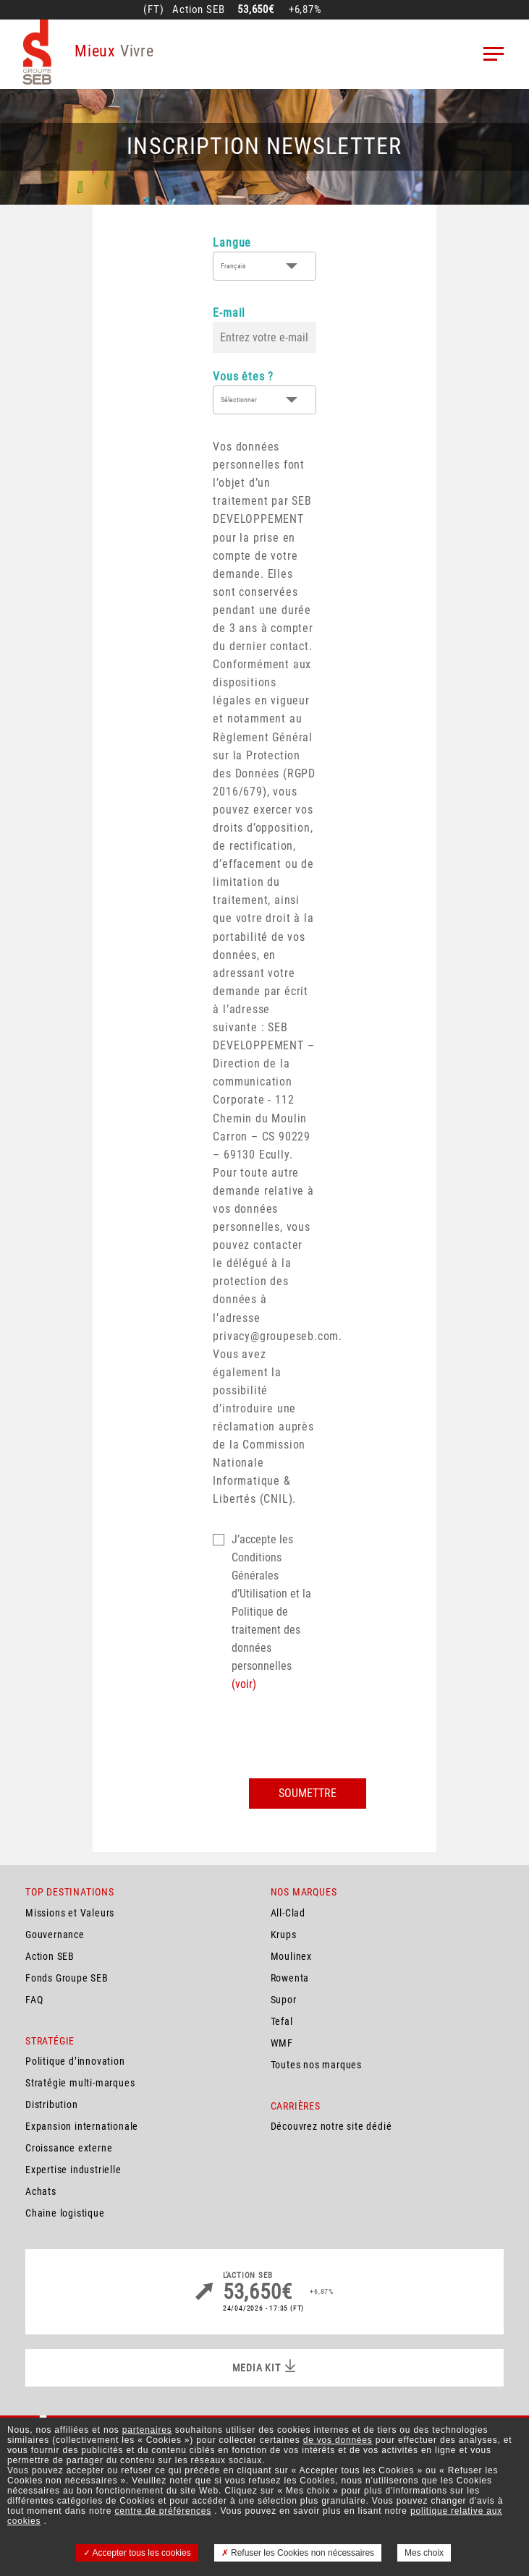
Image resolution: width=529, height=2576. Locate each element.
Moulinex (291, 1956)
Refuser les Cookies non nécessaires (297, 2553)
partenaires (147, 2430)
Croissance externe (68, 2148)
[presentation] (323, 1735)
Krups (284, 1934)
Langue (232, 243)
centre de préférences (162, 2511)
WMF (282, 2043)
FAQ (34, 1999)
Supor (284, 1999)
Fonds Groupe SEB (67, 1978)
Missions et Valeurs (69, 1913)
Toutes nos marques (316, 2064)
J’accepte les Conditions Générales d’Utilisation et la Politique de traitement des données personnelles (271, 1612)
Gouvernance (55, 1934)
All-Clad (288, 1913)
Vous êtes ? (243, 376)
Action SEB (50, 1956)
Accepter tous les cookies (137, 2553)
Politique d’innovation (75, 2061)
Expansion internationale (81, 2126)
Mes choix (424, 2553)
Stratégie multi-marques (80, 2083)
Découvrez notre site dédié (331, 2126)
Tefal (282, 2021)
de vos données (338, 2440)
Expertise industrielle (73, 2169)
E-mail (229, 313)
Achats (40, 2191)
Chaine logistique (65, 2213)
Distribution (51, 2104)
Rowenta (290, 1978)
